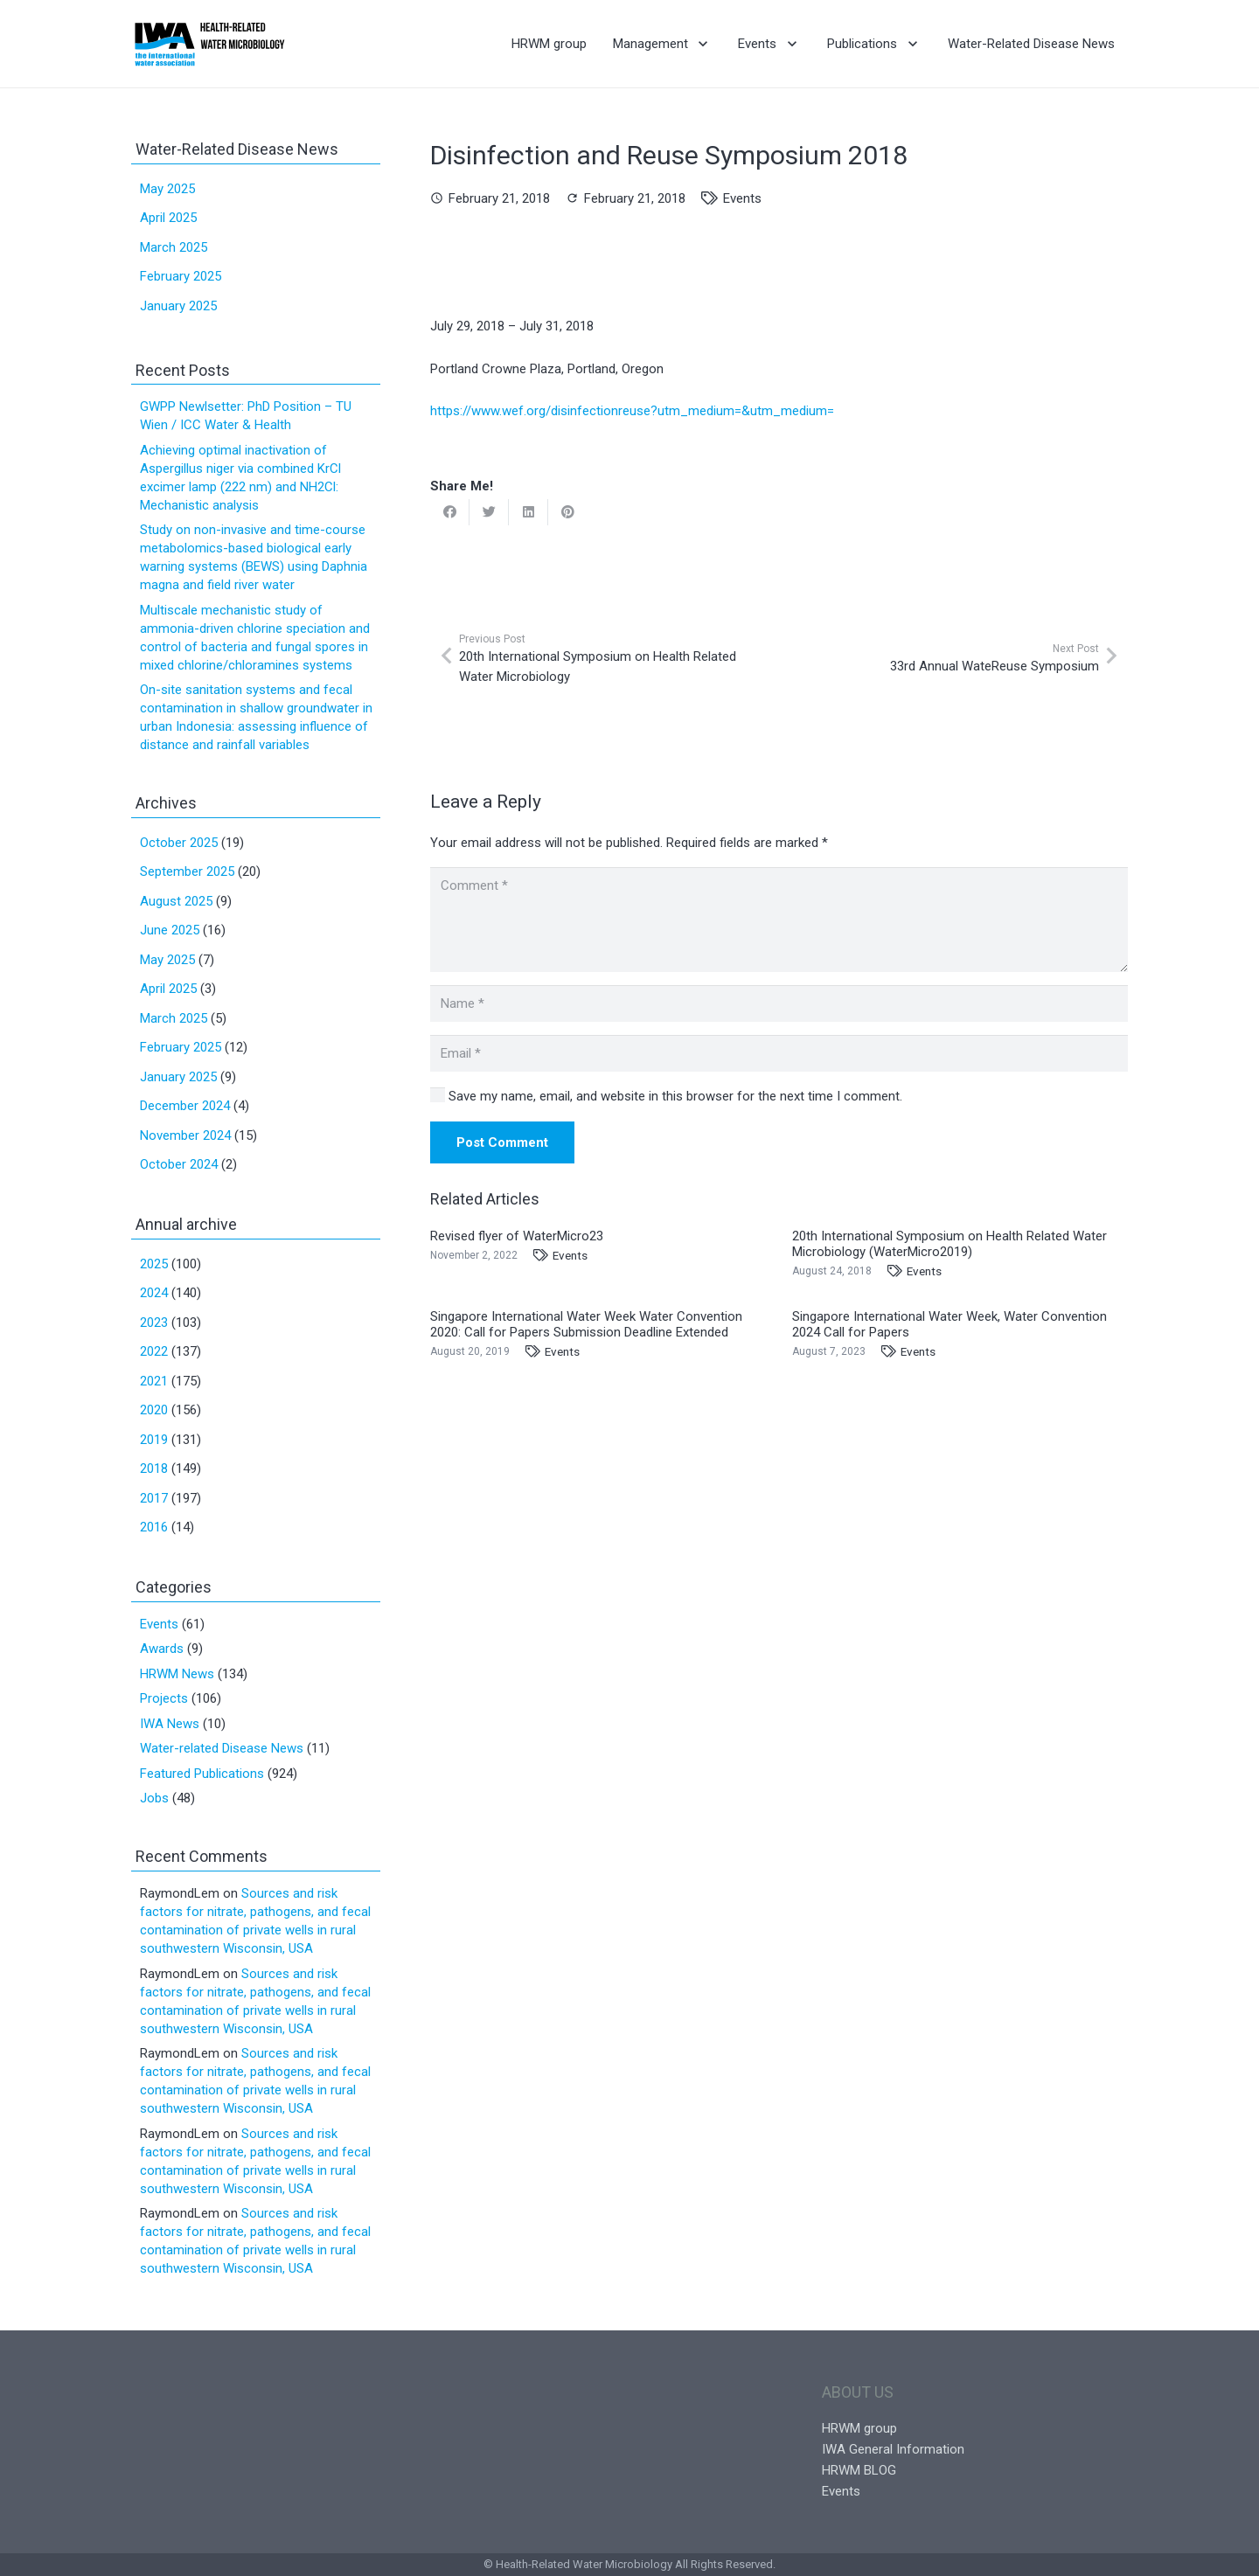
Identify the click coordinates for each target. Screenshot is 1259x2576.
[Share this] (450, 512)
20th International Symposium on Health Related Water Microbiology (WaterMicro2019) (949, 1244)
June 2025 (169, 930)
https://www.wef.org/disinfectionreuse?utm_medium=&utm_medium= (632, 411)
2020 (154, 1410)
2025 (154, 1264)
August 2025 (176, 901)
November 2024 (185, 1135)
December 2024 (185, 1106)
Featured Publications (202, 1773)
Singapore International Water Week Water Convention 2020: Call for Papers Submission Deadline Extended (586, 1324)
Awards (162, 1648)
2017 (154, 1498)
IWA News (169, 1724)
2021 (154, 1381)
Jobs (154, 1798)
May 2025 (167, 189)
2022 (154, 1351)
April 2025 (168, 218)
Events (742, 198)
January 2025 (178, 306)
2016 (154, 1527)
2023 (154, 1322)
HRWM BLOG (859, 2470)
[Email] (779, 1053)
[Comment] (779, 919)
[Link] (209, 43)
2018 (154, 1468)
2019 (154, 1440)
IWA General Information (893, 2449)
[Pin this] (568, 512)
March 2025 (173, 247)
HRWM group (859, 2428)
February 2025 (180, 276)
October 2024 (179, 1164)
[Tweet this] (489, 512)
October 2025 (179, 843)
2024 (154, 1293)
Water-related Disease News (221, 1748)
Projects (164, 1698)
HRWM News (177, 1674)
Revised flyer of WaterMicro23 (516, 1236)
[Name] (779, 1003)
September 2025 (187, 871)
